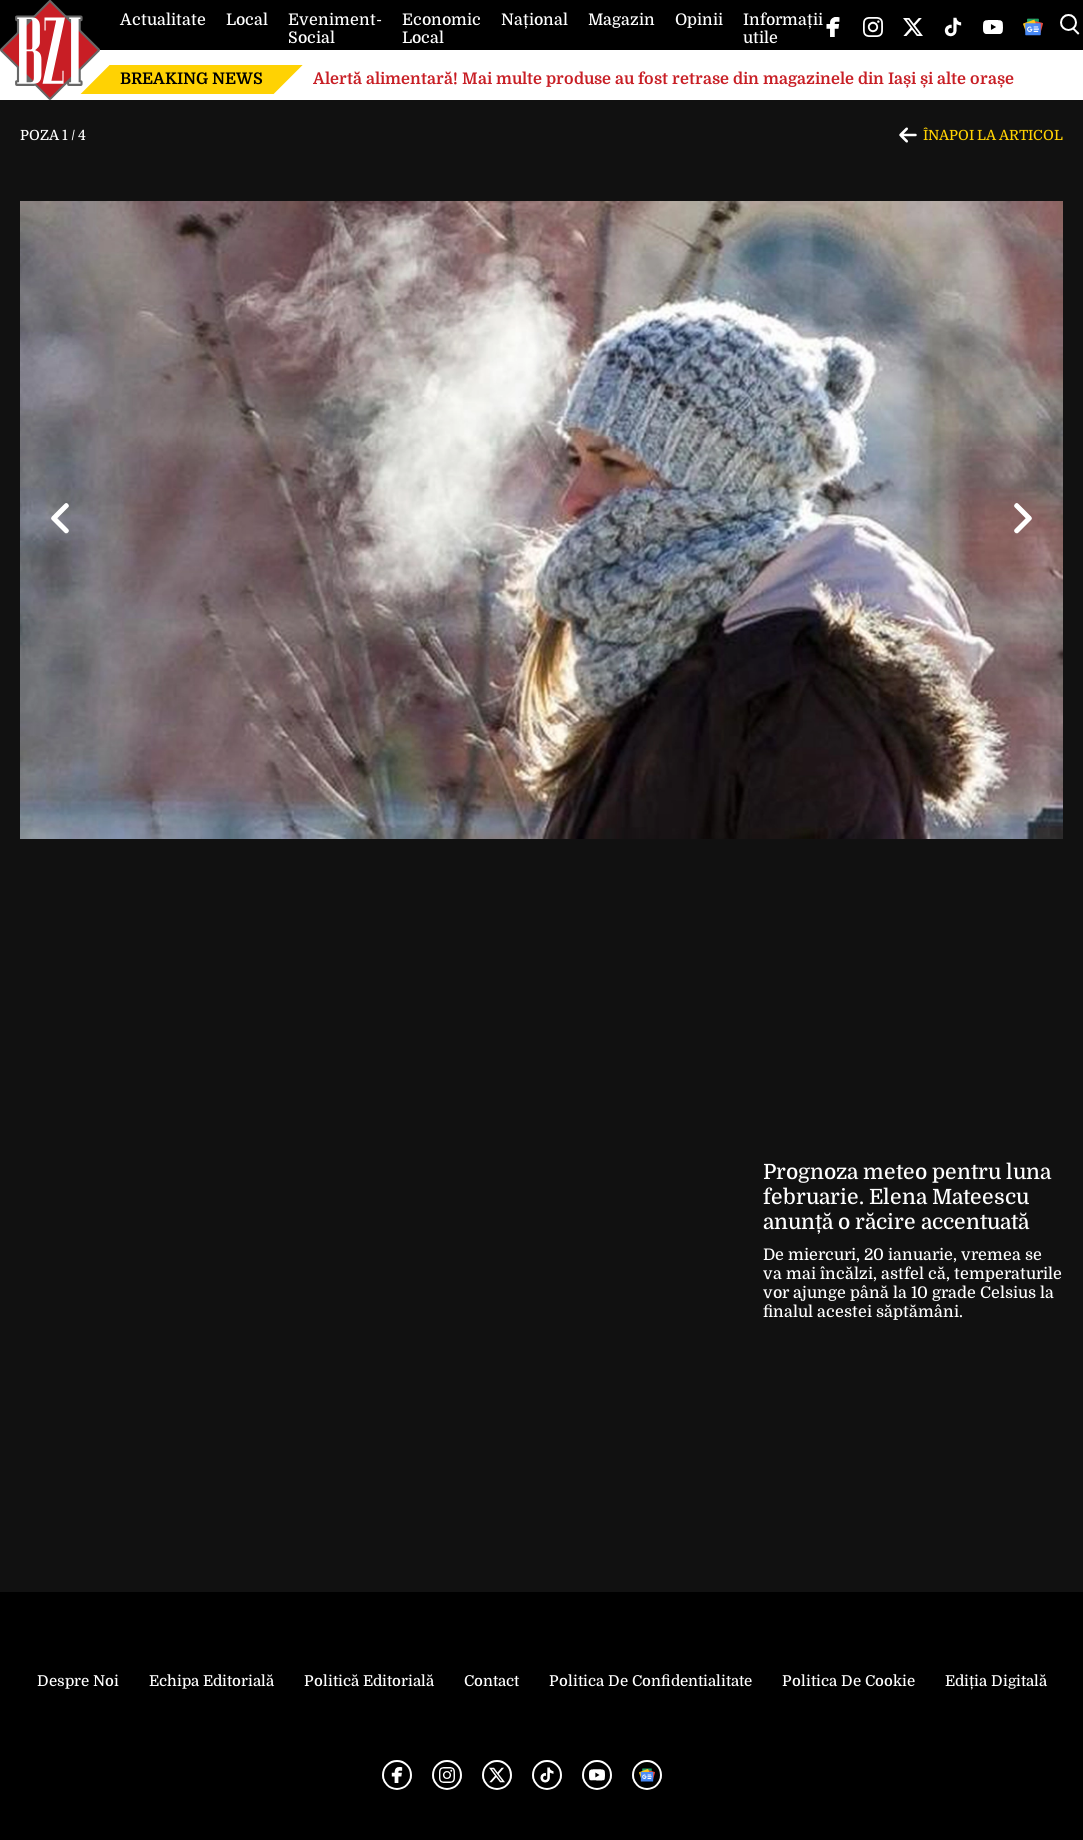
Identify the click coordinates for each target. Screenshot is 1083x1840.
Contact (491, 1681)
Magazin (621, 20)
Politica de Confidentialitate (650, 1681)
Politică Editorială (369, 1681)
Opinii (699, 20)
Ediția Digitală (996, 1681)
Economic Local (441, 29)
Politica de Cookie (848, 1681)
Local (247, 20)
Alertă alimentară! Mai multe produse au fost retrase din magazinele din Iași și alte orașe (663, 79)
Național (534, 20)
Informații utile (783, 29)
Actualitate (163, 20)
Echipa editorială (211, 1681)
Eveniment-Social (335, 29)
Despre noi (78, 1681)
